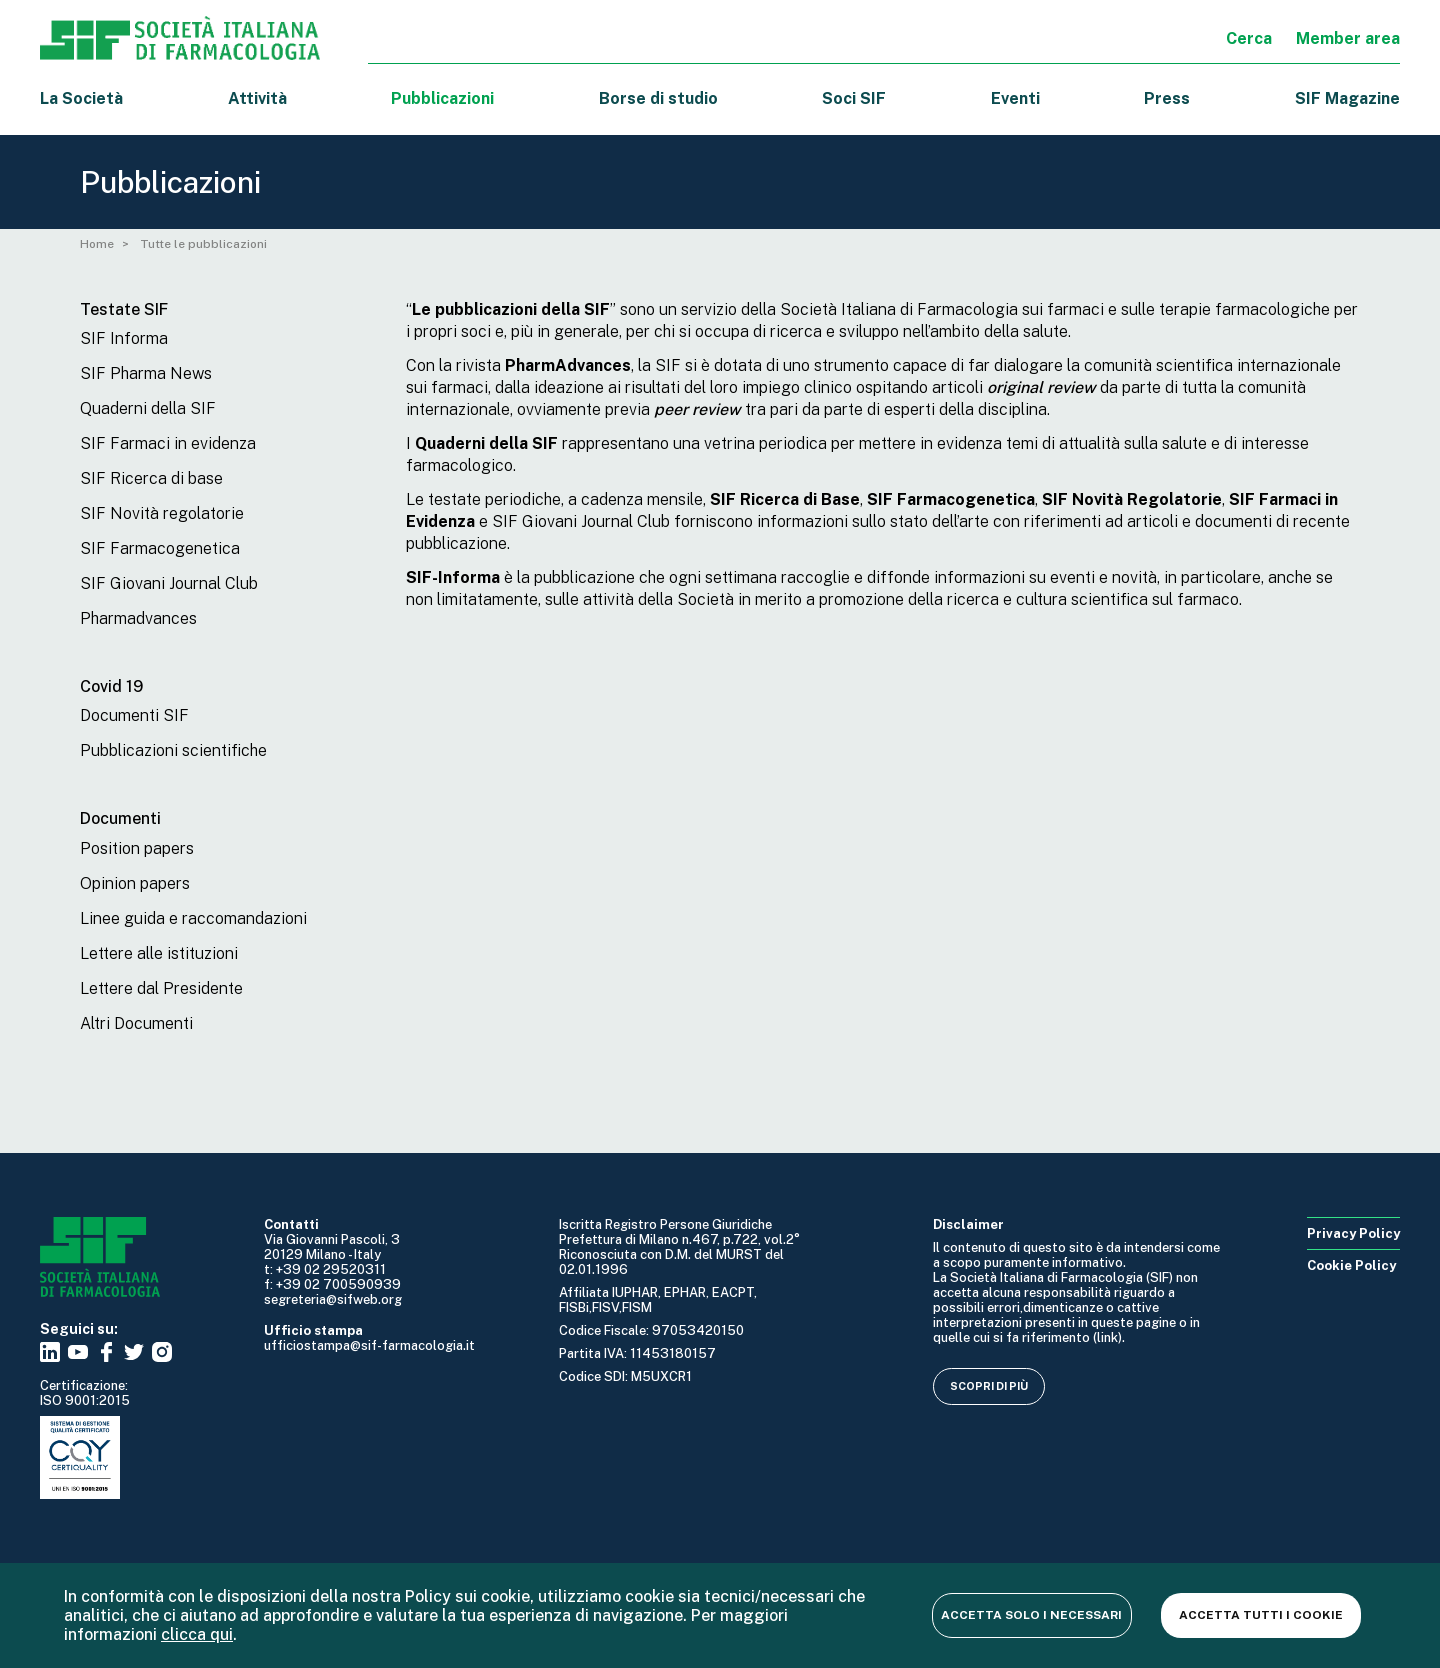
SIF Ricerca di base (151, 478)
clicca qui (197, 1634)
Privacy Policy (1353, 1233)
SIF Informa (124, 338)
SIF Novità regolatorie (162, 513)
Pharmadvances (138, 618)
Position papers (137, 848)
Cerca (1249, 38)
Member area (1348, 38)
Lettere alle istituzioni (159, 953)
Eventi (1015, 98)
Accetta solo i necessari (1028, 1615)
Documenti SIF (134, 715)
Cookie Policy (1351, 1265)
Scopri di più (989, 1386)
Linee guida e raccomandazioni (193, 918)
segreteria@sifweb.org (333, 1299)
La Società (81, 98)
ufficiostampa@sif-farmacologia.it (369, 1345)
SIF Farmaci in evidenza (168, 443)
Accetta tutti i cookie (1260, 1615)
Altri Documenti (136, 1023)
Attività (257, 98)
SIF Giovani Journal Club (169, 583)
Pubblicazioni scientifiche (173, 750)
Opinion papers (135, 883)
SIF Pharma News (146, 373)
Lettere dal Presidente (161, 988)
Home (97, 244)
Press (1167, 98)
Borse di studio (658, 98)
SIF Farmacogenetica (160, 548)
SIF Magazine (1347, 98)
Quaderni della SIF (148, 408)
